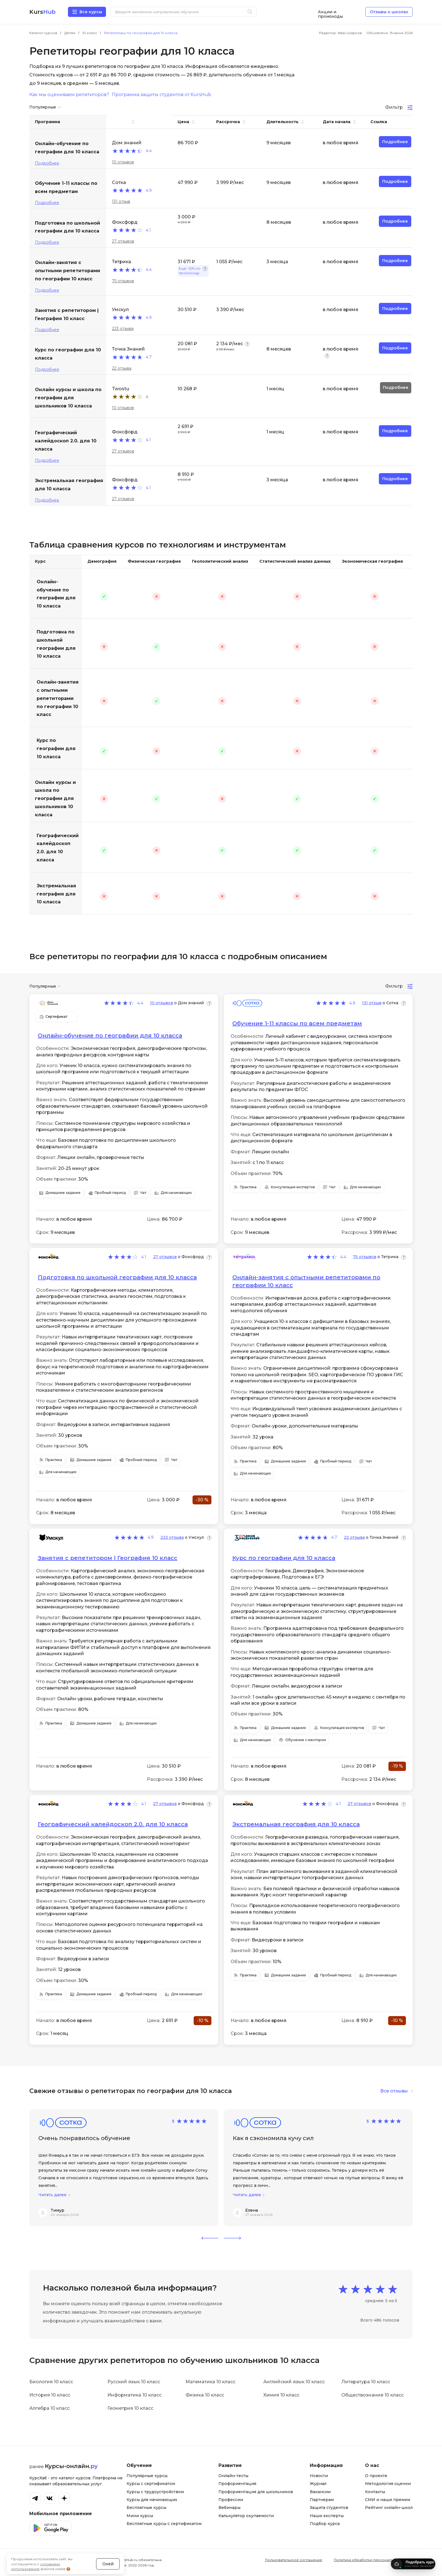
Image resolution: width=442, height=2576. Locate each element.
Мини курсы (140, 2515)
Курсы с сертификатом (151, 2483)
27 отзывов (123, 241)
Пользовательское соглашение (293, 2560)
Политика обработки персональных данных (373, 2560)
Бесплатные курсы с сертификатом (164, 2523)
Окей (108, 2548)
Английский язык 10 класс (294, 2381)
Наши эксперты (327, 2515)
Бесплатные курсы (146, 2507)
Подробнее (47, 163)
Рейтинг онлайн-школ (389, 2507)
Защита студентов (329, 2507)
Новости (319, 2475)
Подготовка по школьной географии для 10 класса (56, 644)
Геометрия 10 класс (130, 2408)
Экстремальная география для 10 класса (56, 894)
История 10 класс (49, 2395)
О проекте (376, 2475)
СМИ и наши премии (387, 2499)
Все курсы (90, 11)
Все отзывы (394, 2091)
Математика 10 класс (210, 2381)
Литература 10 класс (365, 2381)
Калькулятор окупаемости (246, 2515)
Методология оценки (388, 2483)
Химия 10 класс (281, 2395)
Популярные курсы (147, 2475)
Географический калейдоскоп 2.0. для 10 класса (58, 848)
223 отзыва (123, 328)
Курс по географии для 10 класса (56, 748)
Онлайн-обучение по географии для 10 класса (56, 594)
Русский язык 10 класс (133, 2381)
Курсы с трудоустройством (155, 2491)
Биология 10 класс (51, 2381)
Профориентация (237, 2483)
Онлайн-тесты (233, 2475)
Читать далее (52, 2195)
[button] (209, 2238)
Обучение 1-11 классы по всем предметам (297, 1023)
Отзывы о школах (389, 11)
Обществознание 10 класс (372, 2395)
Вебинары (229, 2507)
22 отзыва (121, 368)
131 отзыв (121, 201)
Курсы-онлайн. (71, 2466)
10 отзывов (123, 162)
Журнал (318, 2483)
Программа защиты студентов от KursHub (161, 94)
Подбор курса (325, 2523)
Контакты (375, 2491)
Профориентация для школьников (255, 2491)
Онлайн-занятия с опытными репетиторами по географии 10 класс (58, 698)
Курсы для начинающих (152, 2499)
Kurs (42, 11)
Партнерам (322, 2499)
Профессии (230, 2499)
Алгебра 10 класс (49, 2408)
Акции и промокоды (330, 12)
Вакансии (320, 2491)
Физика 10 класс (204, 2395)
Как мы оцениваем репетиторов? (69, 94)
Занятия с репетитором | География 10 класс (107, 1558)
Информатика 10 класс (134, 2395)
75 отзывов (123, 280)
